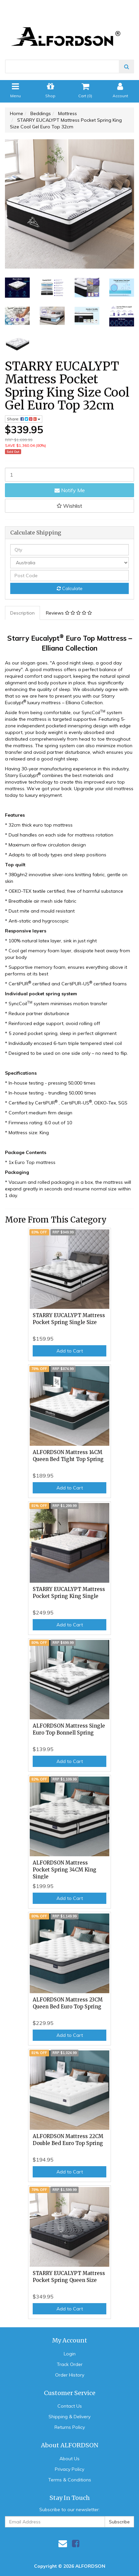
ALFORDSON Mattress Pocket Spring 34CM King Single (64, 1870)
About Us (69, 2459)
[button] (69, 506)
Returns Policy (69, 2427)
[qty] (69, 549)
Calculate (70, 588)
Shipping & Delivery (69, 2417)
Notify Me (69, 490)
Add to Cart (69, 1351)
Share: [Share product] (23, 418)
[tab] (23, 613)
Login (70, 2354)
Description (22, 613)
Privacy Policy (69, 2469)
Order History (69, 2375)
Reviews (69, 613)
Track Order (70, 2364)
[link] (75, 2543)
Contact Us (69, 2406)
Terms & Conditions (69, 2480)
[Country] (69, 562)
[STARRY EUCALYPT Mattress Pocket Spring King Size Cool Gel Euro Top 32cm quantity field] (69, 475)
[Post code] (69, 575)
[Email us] (62, 2543)
